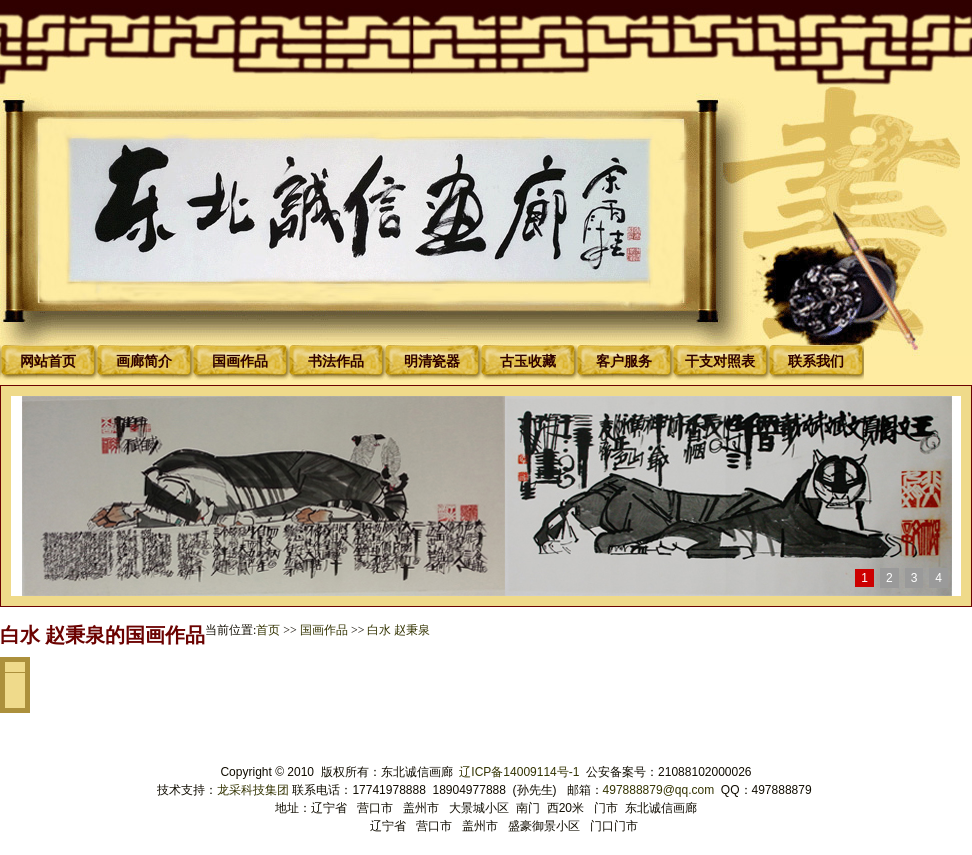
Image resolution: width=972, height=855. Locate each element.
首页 (268, 630)
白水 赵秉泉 (398, 630)
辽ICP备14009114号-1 (520, 772)
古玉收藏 (528, 361)
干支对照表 (720, 361)
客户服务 (624, 361)
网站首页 (48, 361)
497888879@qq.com (659, 790)
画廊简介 (144, 361)
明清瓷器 (432, 361)
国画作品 (240, 361)
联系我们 (816, 361)
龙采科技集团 (254, 790)
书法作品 (336, 361)
